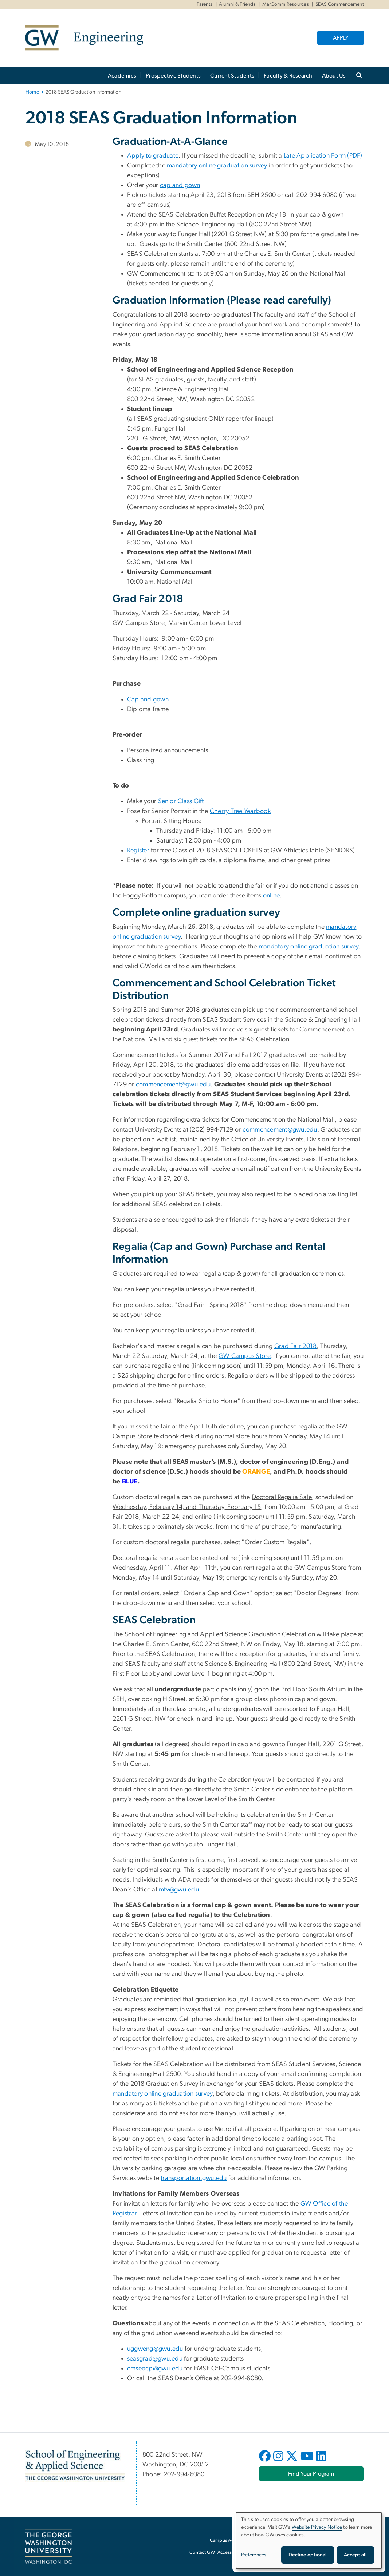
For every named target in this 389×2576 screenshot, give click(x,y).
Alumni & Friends (237, 4)
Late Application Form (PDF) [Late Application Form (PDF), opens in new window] (323, 155)
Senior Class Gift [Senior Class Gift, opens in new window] (181, 801)
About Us (334, 76)
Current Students (232, 76)
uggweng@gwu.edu (155, 2349)
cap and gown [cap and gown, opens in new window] (180, 185)
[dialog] (309, 2540)
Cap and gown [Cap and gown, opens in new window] (148, 699)
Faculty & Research (288, 76)
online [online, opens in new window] (271, 895)
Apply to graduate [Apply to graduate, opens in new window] (152, 155)
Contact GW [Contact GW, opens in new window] (202, 2552)
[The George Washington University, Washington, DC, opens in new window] (48, 2546)
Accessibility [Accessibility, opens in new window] (230, 2552)
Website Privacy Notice (317, 2527)
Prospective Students (173, 76)
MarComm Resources (285, 4)
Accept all (355, 2554)
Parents (205, 4)
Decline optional (307, 2554)
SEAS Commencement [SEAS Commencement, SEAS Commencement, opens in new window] (339, 4)
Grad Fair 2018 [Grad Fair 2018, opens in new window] (295, 1346)
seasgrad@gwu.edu (154, 2358)
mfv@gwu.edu (179, 1889)
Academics (122, 76)
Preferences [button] (254, 2554)
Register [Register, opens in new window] (138, 850)
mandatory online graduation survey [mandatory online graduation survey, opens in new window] (217, 165)
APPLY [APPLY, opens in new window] (341, 38)
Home (32, 92)
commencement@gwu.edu (173, 1084)
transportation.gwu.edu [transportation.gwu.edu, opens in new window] (194, 2178)
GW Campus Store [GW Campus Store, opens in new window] (245, 1356)
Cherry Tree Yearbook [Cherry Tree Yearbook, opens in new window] (240, 811)
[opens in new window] (265, 2461)
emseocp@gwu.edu (155, 2368)
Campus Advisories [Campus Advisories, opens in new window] (229, 2540)
